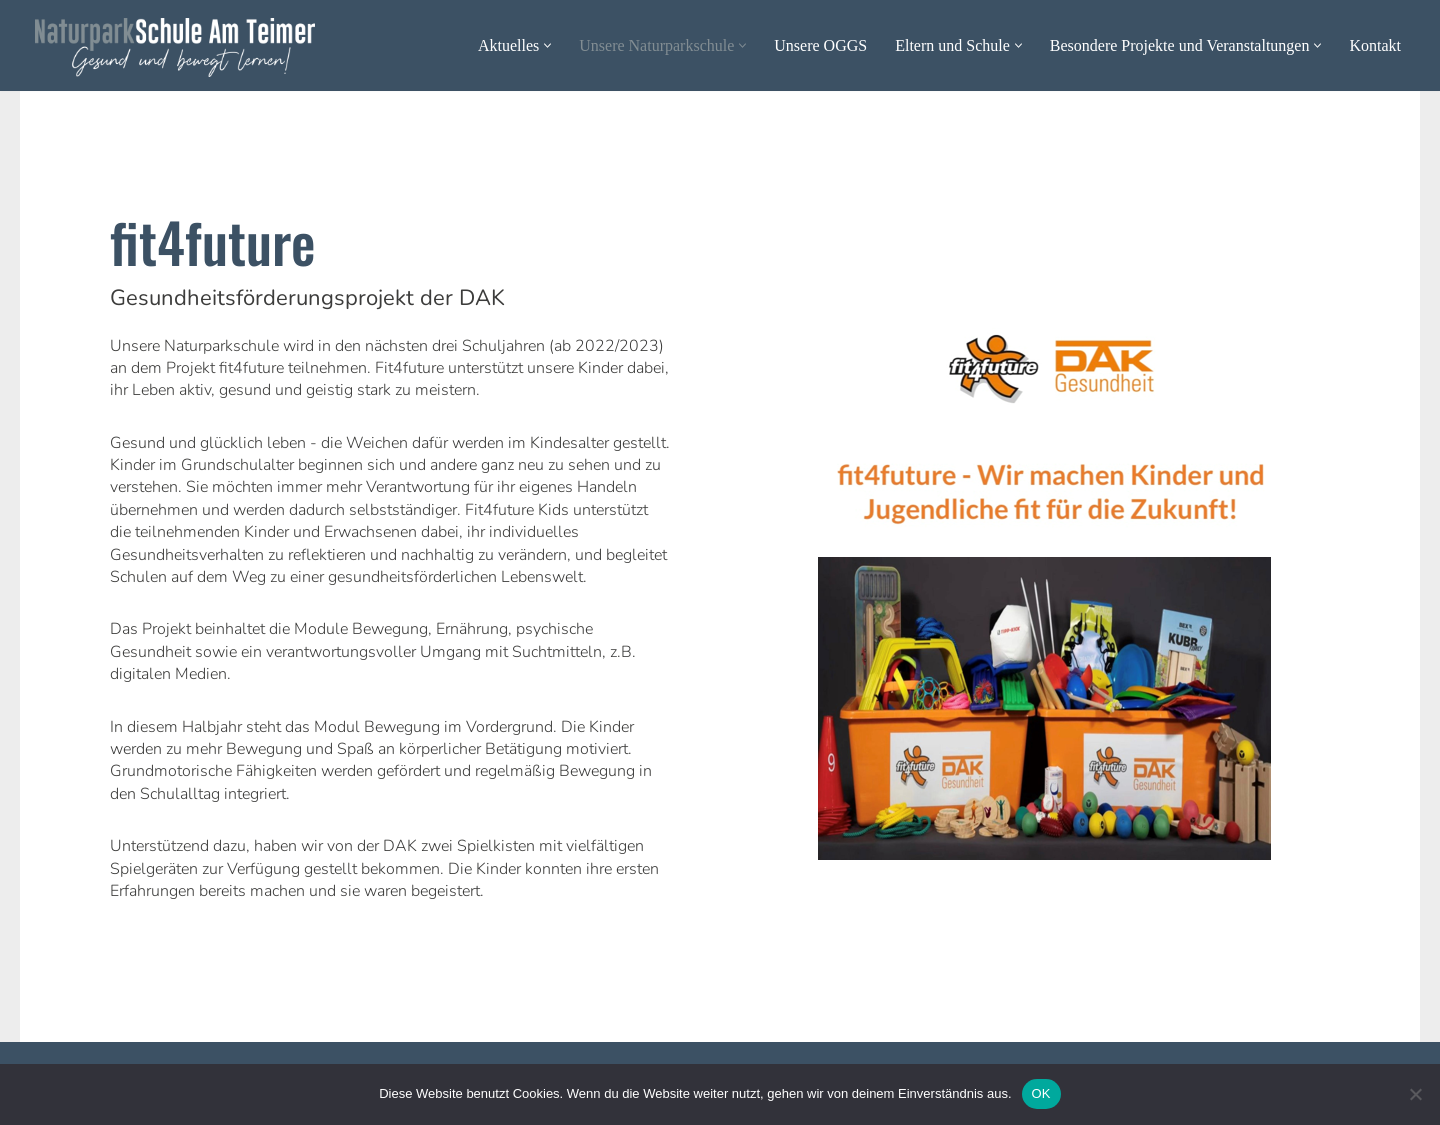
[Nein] (1415, 1094)
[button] (547, 45)
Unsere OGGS (820, 45)
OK (1041, 1093)
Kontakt (1375, 45)
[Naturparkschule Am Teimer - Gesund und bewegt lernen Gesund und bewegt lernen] (175, 47)
